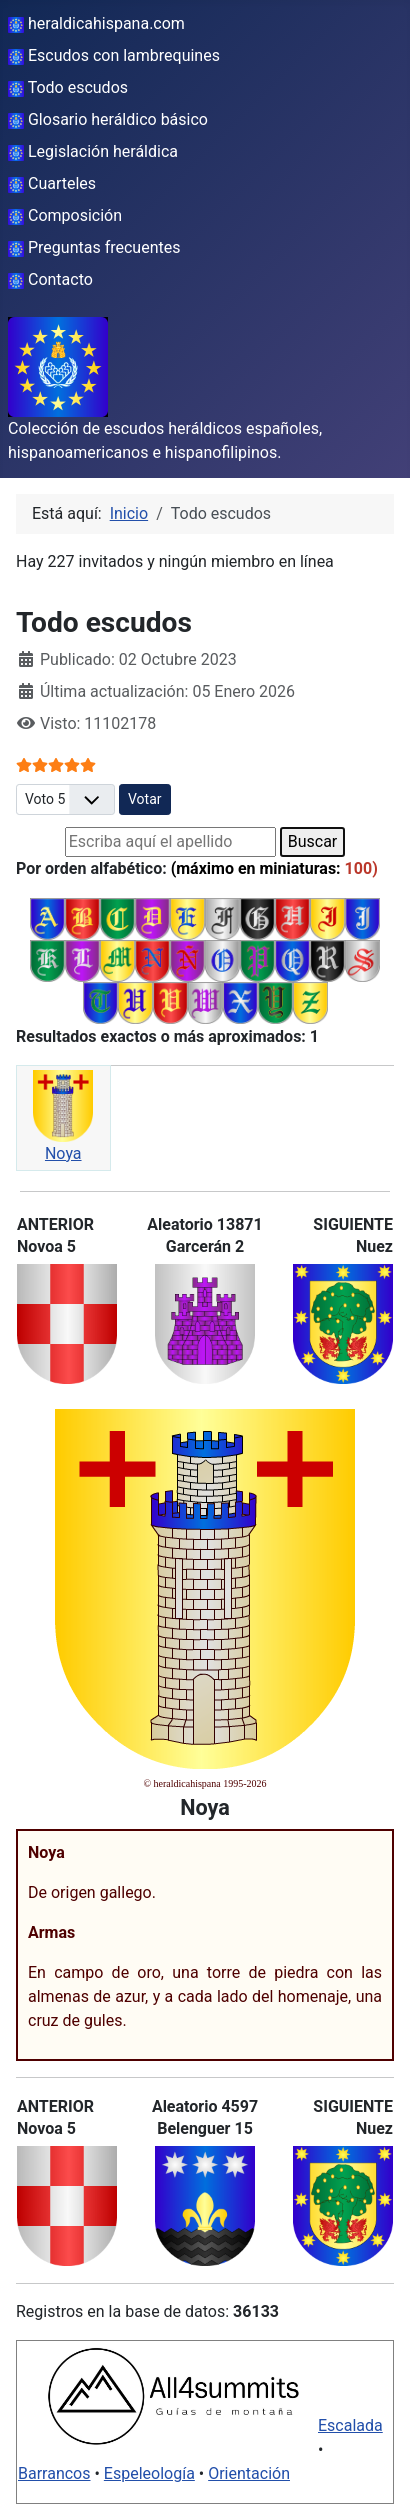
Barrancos (54, 2473)
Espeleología (149, 2473)
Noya (63, 1153)
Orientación (249, 2473)
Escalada (350, 2425)
